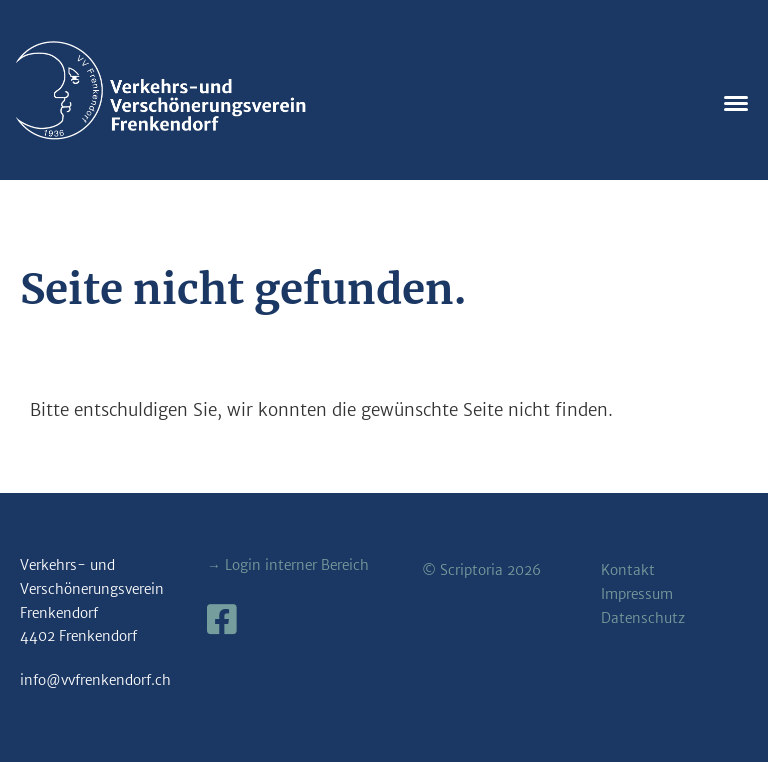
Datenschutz (643, 618)
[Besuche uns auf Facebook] (222, 620)
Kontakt (628, 570)
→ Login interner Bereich (288, 565)
